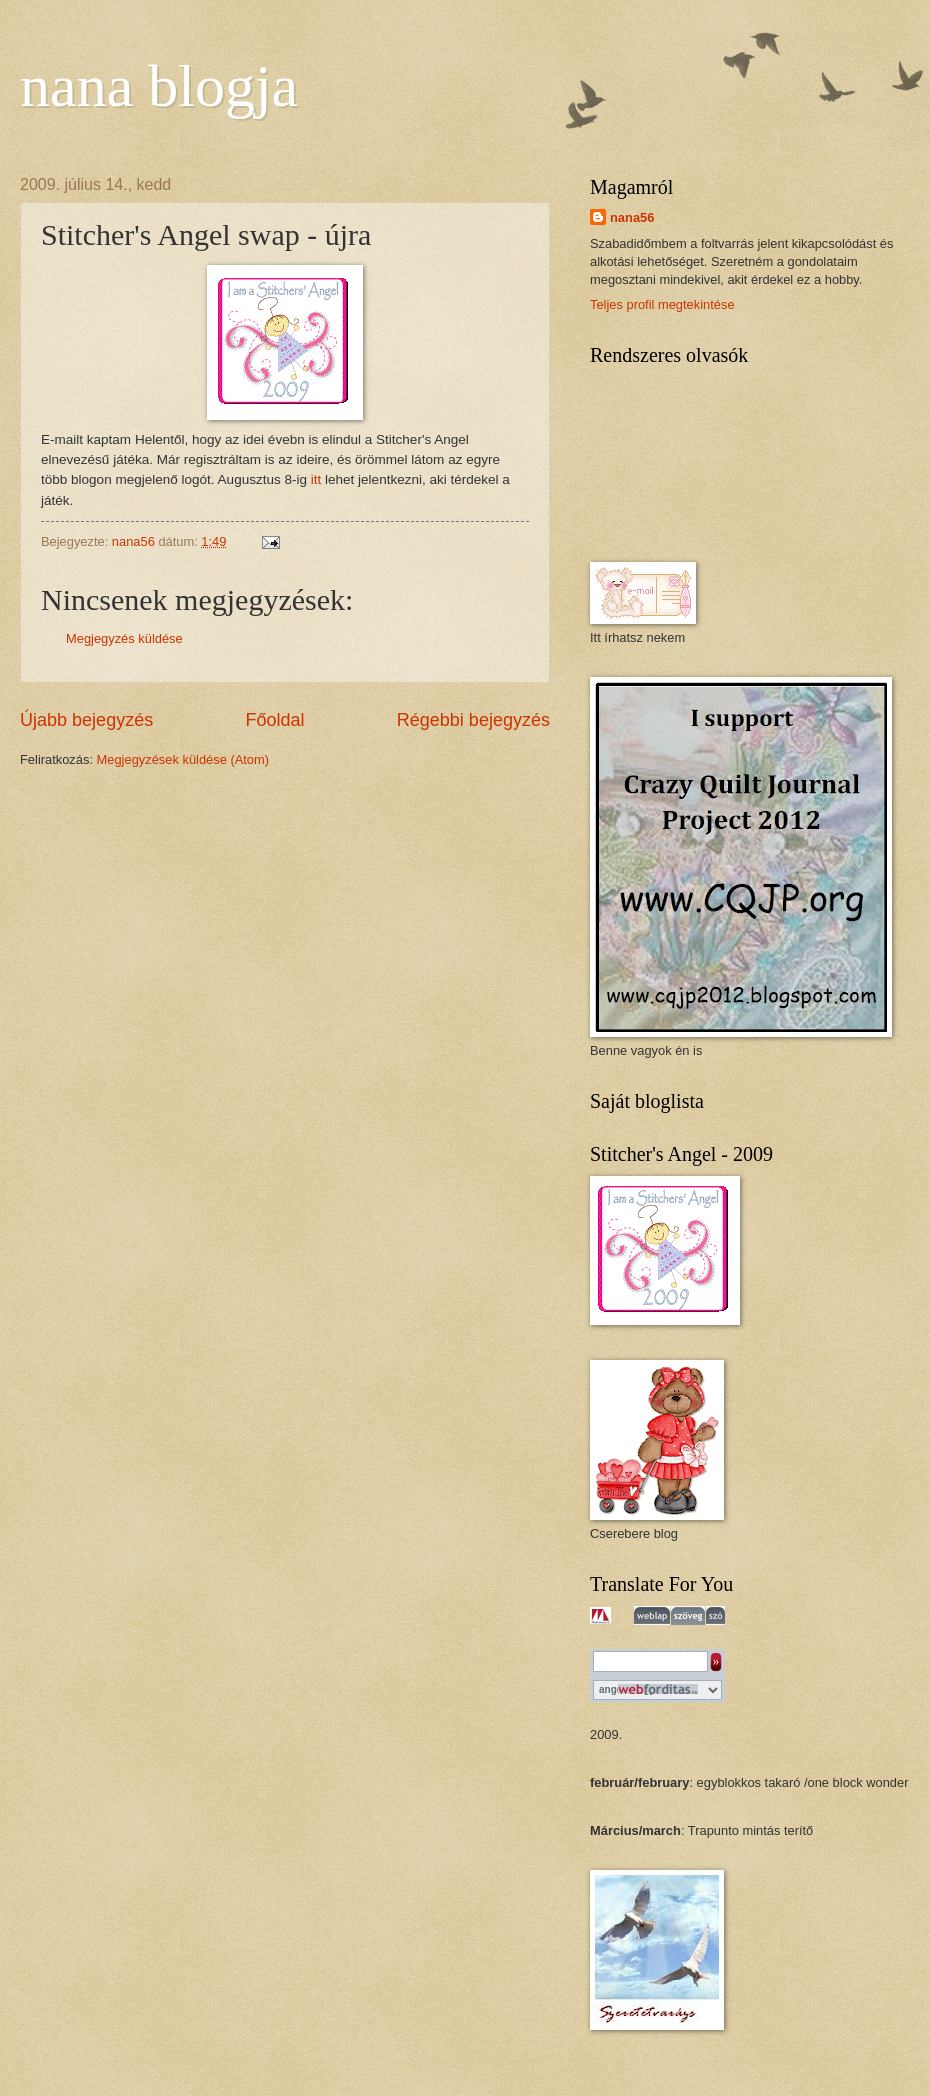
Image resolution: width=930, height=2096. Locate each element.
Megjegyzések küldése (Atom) (183, 759)
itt (316, 479)
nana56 (632, 217)
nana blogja (159, 86)
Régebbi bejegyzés (473, 720)
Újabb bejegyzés (86, 720)
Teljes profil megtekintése (662, 304)
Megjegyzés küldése (124, 638)
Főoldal (274, 720)
